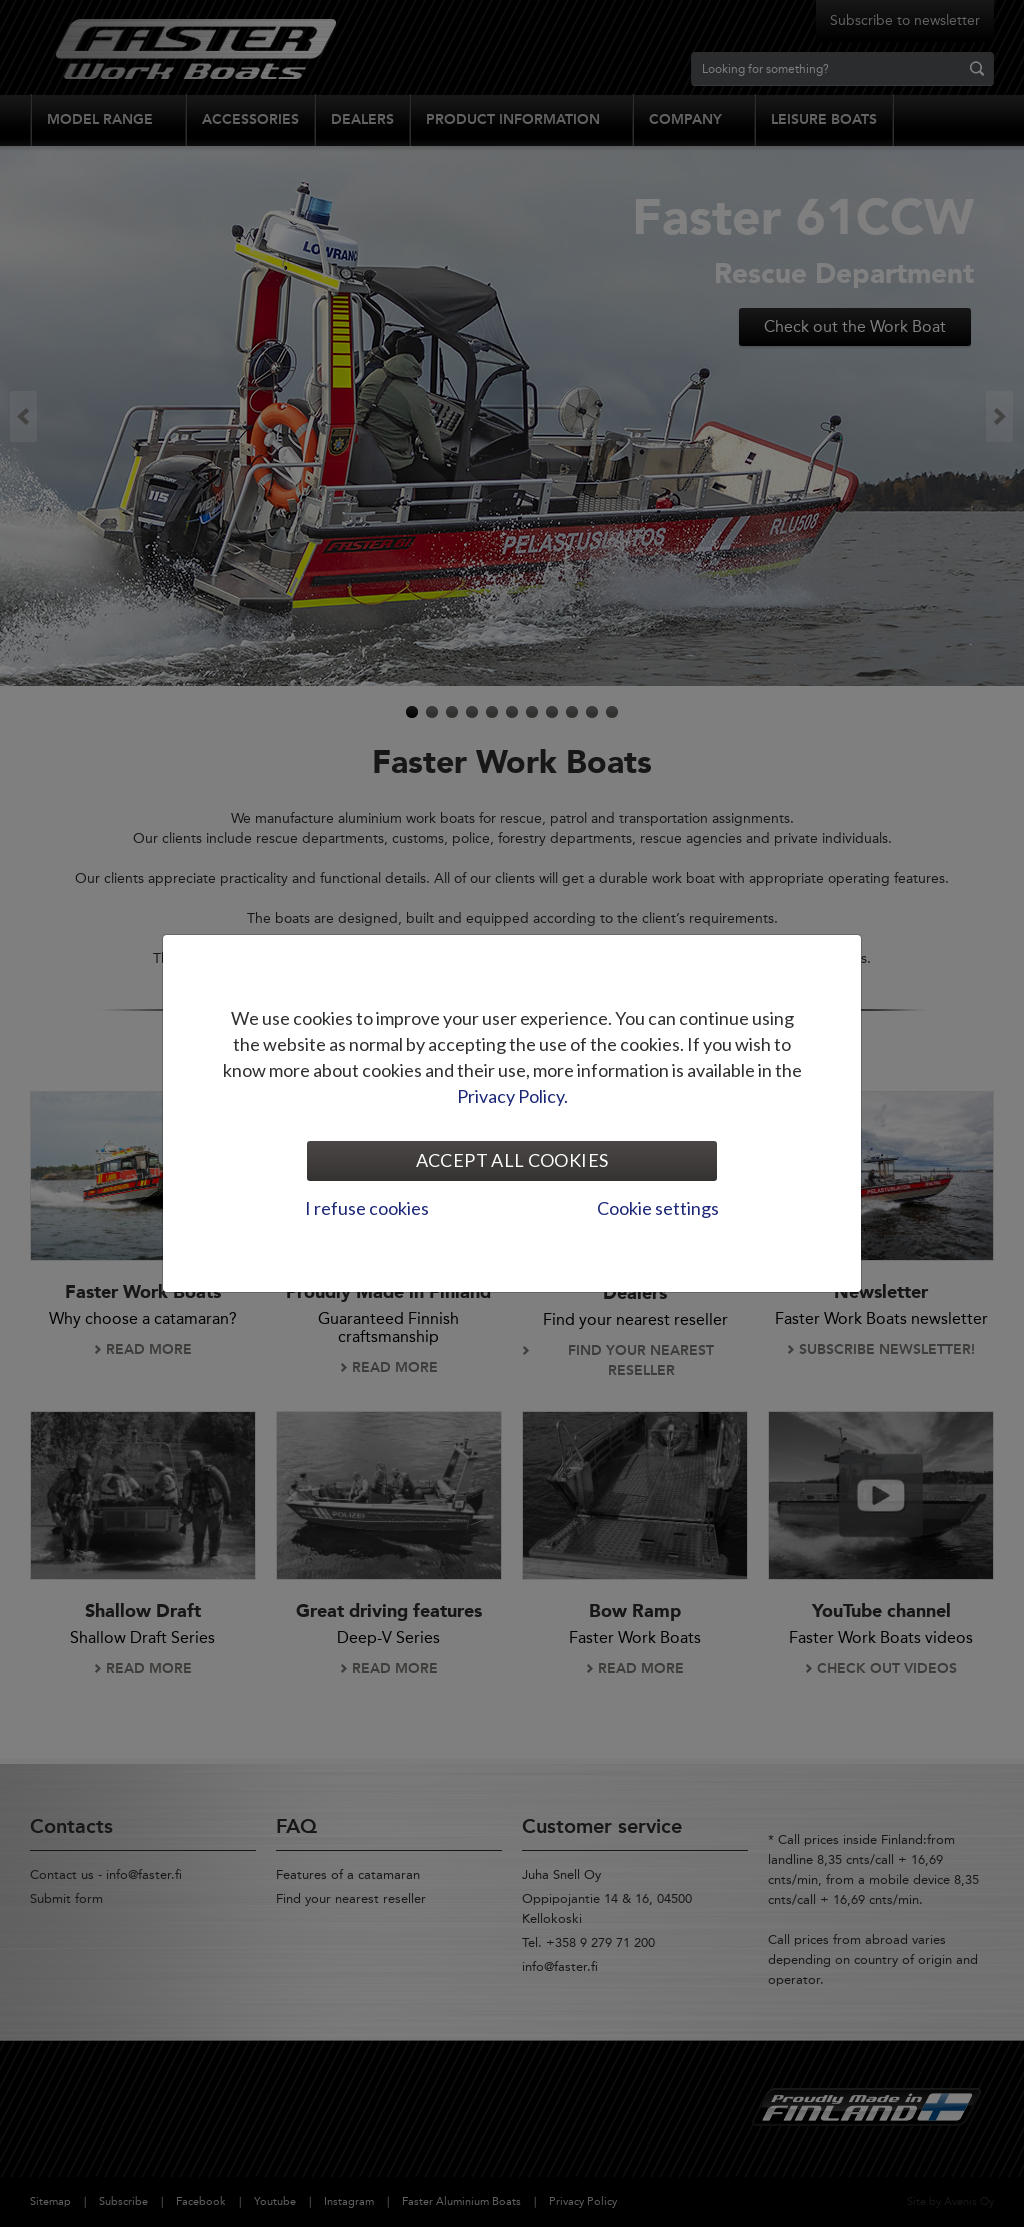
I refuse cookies (367, 1208)
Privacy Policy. (512, 1096)
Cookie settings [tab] (658, 1208)
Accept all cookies (512, 1160)
